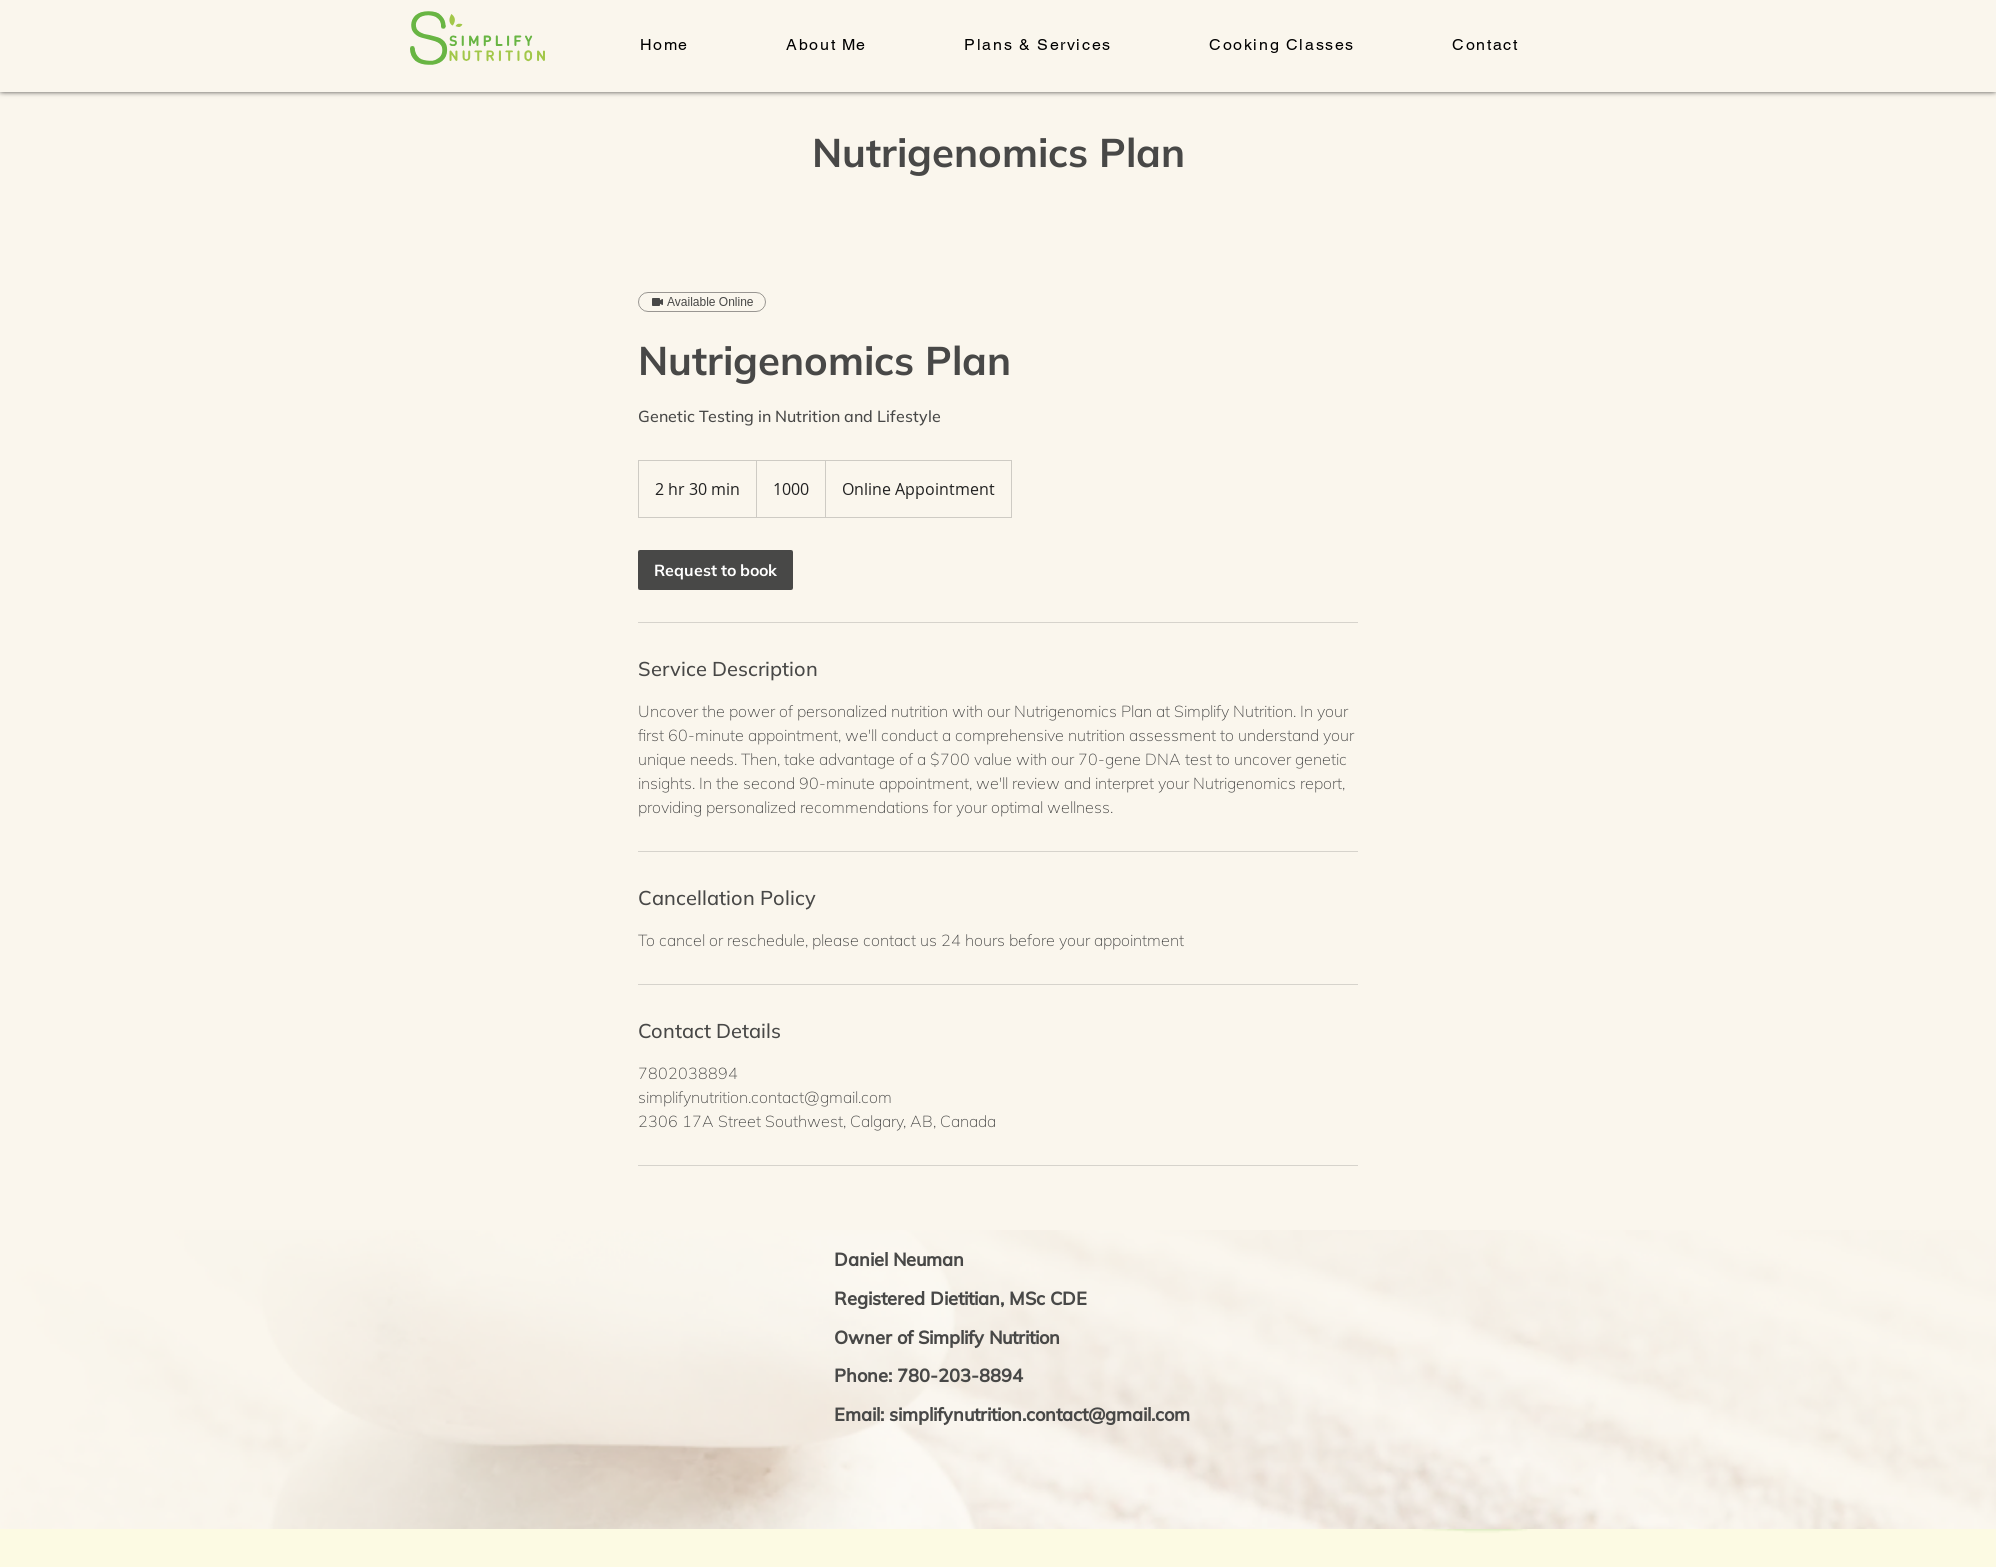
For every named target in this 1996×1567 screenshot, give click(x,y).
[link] (715, 570)
